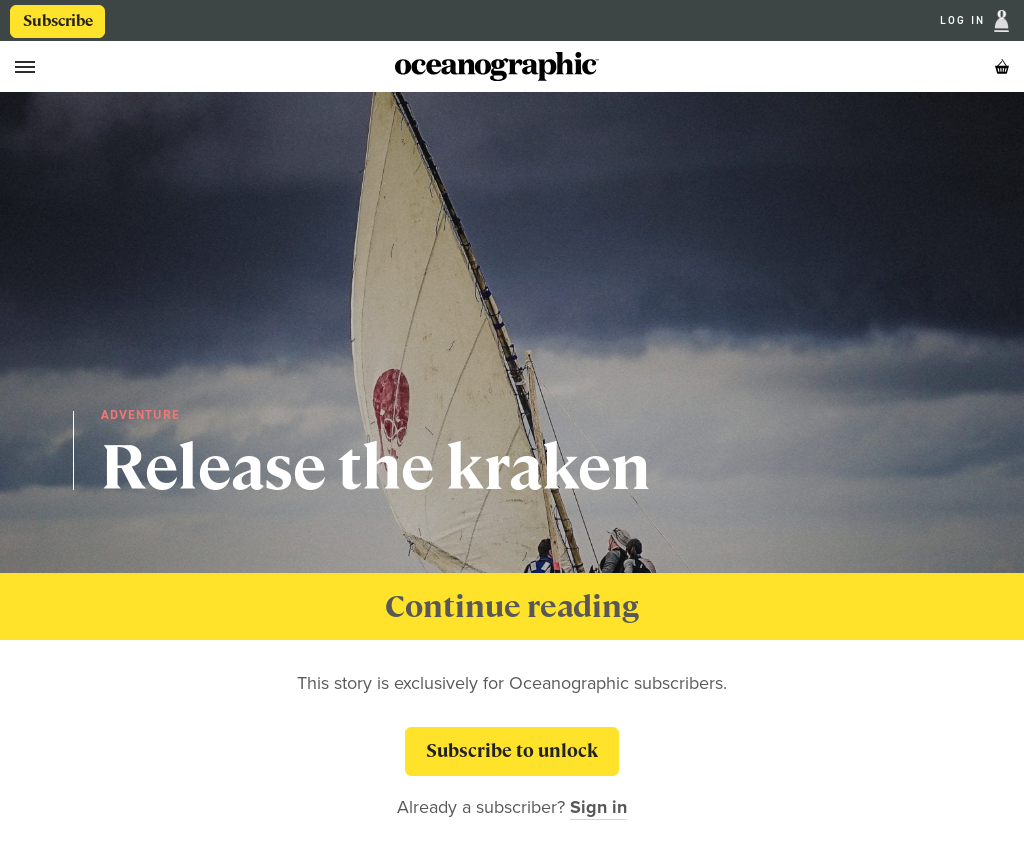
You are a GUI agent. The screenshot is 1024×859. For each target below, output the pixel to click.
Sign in (598, 807)
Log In (965, 21)
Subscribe (58, 21)
